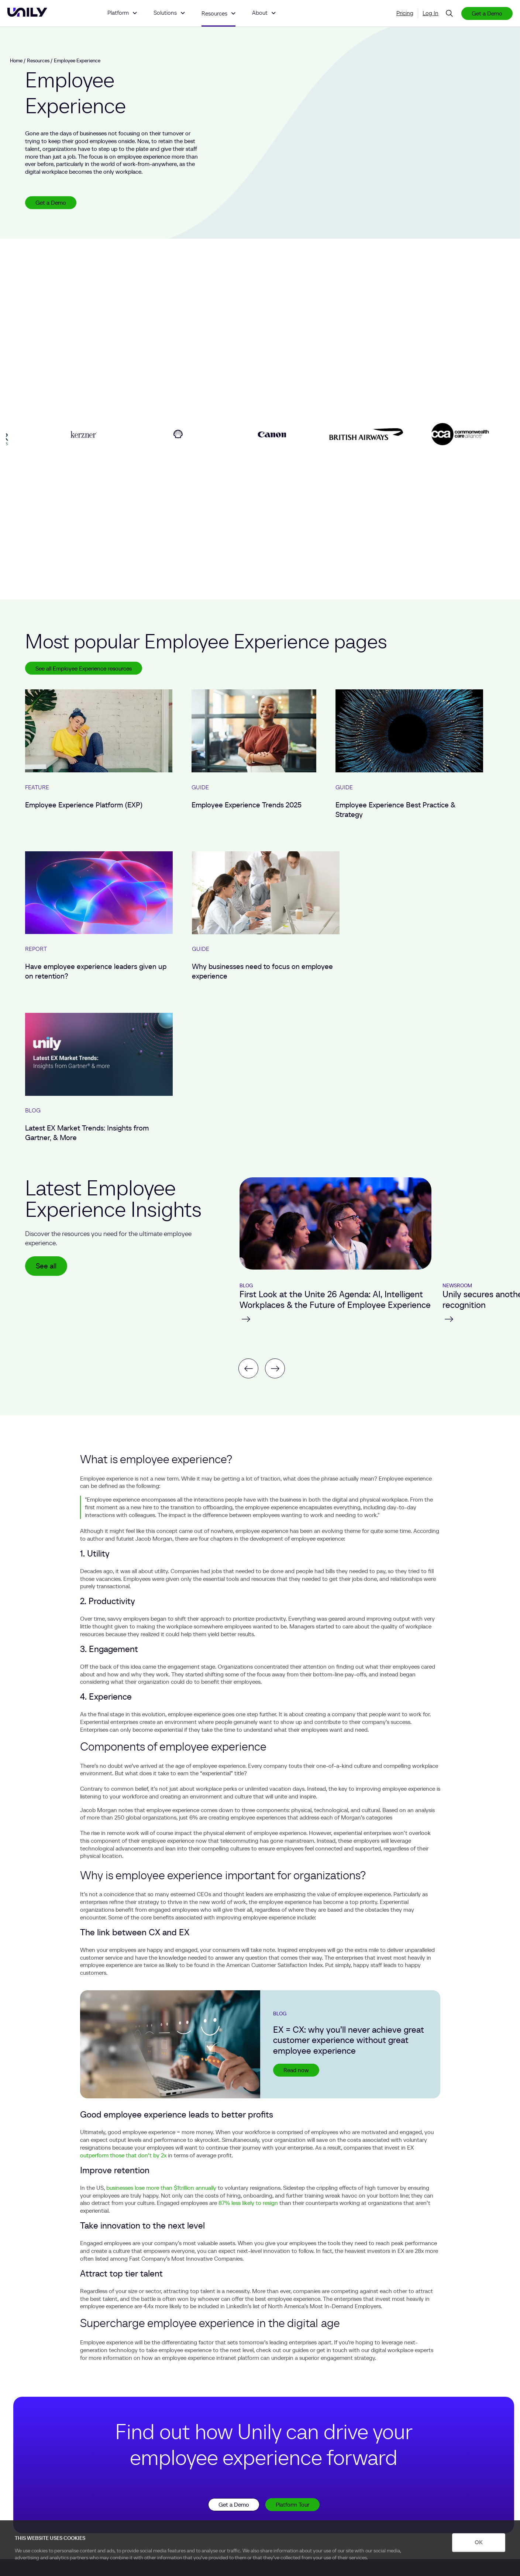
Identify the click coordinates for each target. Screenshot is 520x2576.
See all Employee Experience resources (83, 668)
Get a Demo (487, 13)
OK (479, 2542)
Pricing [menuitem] (404, 13)
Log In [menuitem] (430, 13)
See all (46, 1266)
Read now (296, 2070)
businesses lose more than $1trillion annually (161, 2187)
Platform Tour (292, 2504)
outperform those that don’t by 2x (123, 2155)
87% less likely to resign (248, 2202)
